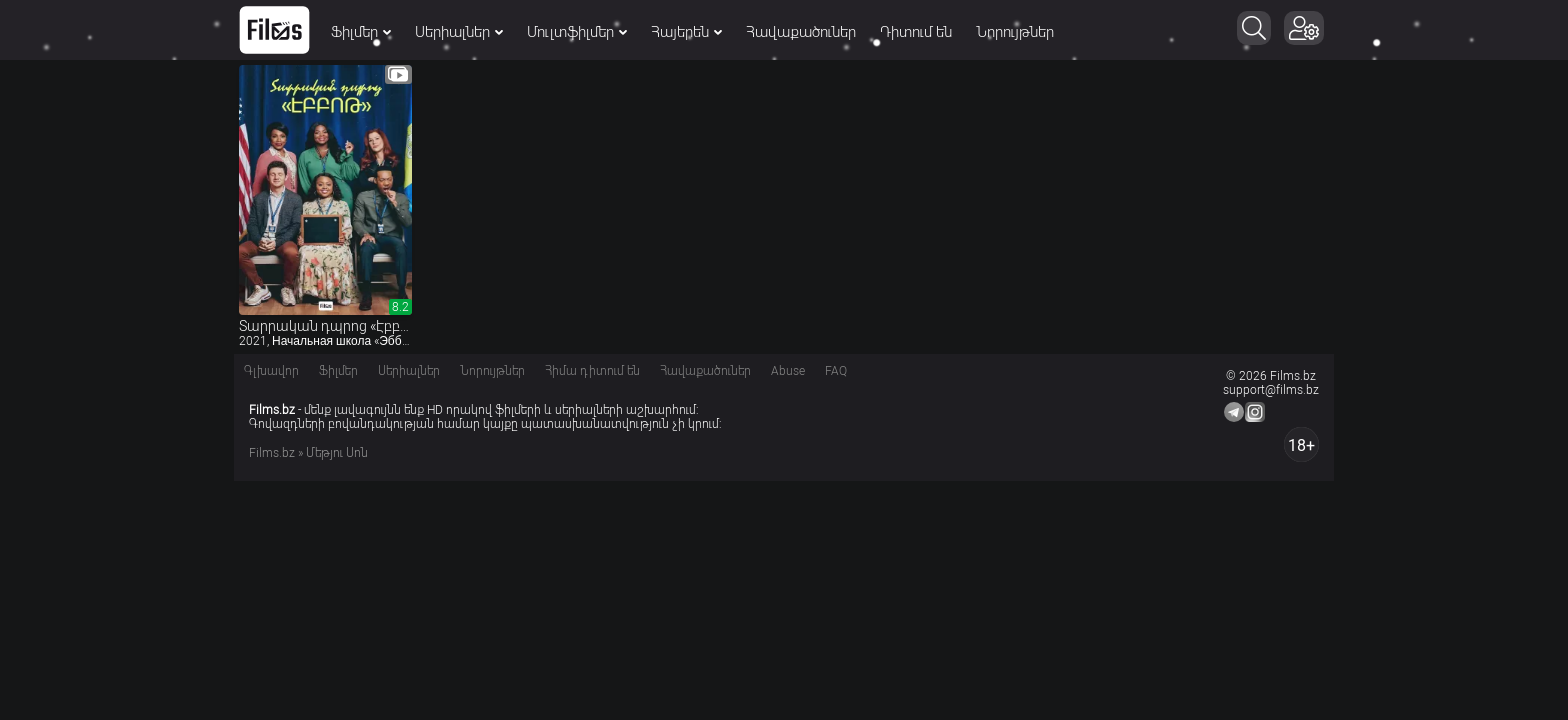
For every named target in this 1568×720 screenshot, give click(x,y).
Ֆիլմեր (361, 32)
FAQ (836, 371)
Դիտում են (916, 32)
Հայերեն (686, 32)
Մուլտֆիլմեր (577, 32)
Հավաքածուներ (801, 32)
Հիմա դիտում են (592, 371)
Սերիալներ (459, 32)
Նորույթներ (1015, 32)
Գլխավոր (271, 371)
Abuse (788, 371)
